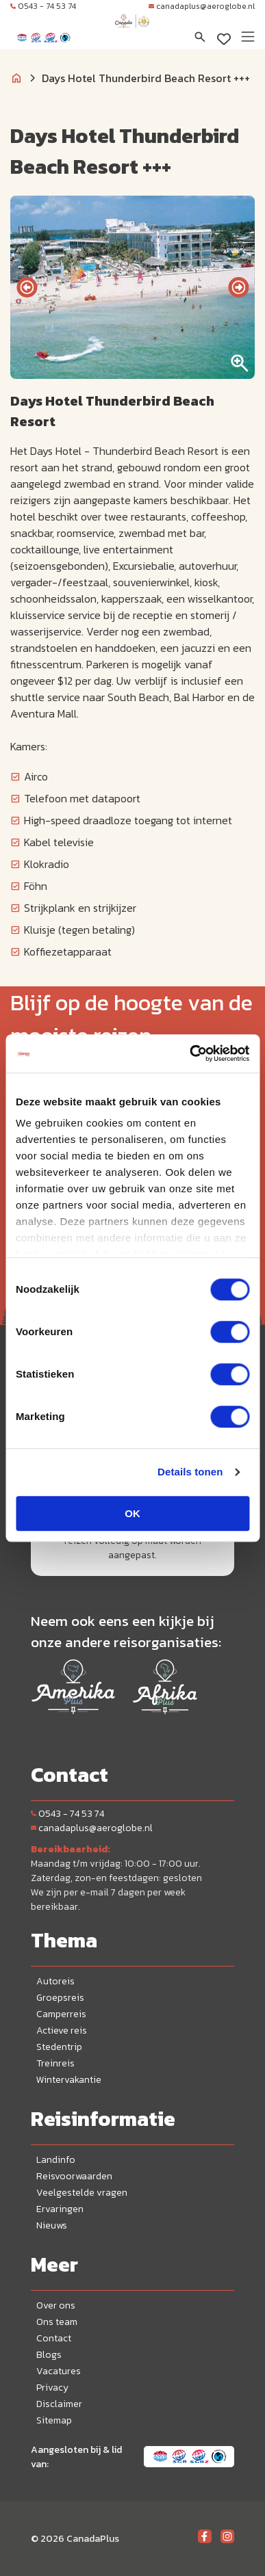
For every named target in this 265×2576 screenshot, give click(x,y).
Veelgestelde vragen (81, 2192)
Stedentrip (59, 2047)
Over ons (55, 2305)
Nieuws (51, 2225)
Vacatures (58, 2371)
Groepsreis (60, 1997)
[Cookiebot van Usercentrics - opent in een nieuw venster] (190, 1053)
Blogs (49, 2355)
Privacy (52, 2387)
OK (132, 1513)
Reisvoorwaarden (74, 2176)
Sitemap (54, 2420)
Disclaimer (59, 2404)
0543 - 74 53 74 (43, 6)
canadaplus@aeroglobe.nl (202, 6)
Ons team (56, 2322)
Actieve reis (61, 2030)
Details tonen (190, 1471)
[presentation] (26, 287)
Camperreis (61, 2014)
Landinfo (55, 2160)
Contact (53, 2338)
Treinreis (55, 2063)
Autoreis (55, 1981)
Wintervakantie (68, 2080)
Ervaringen (60, 2209)
